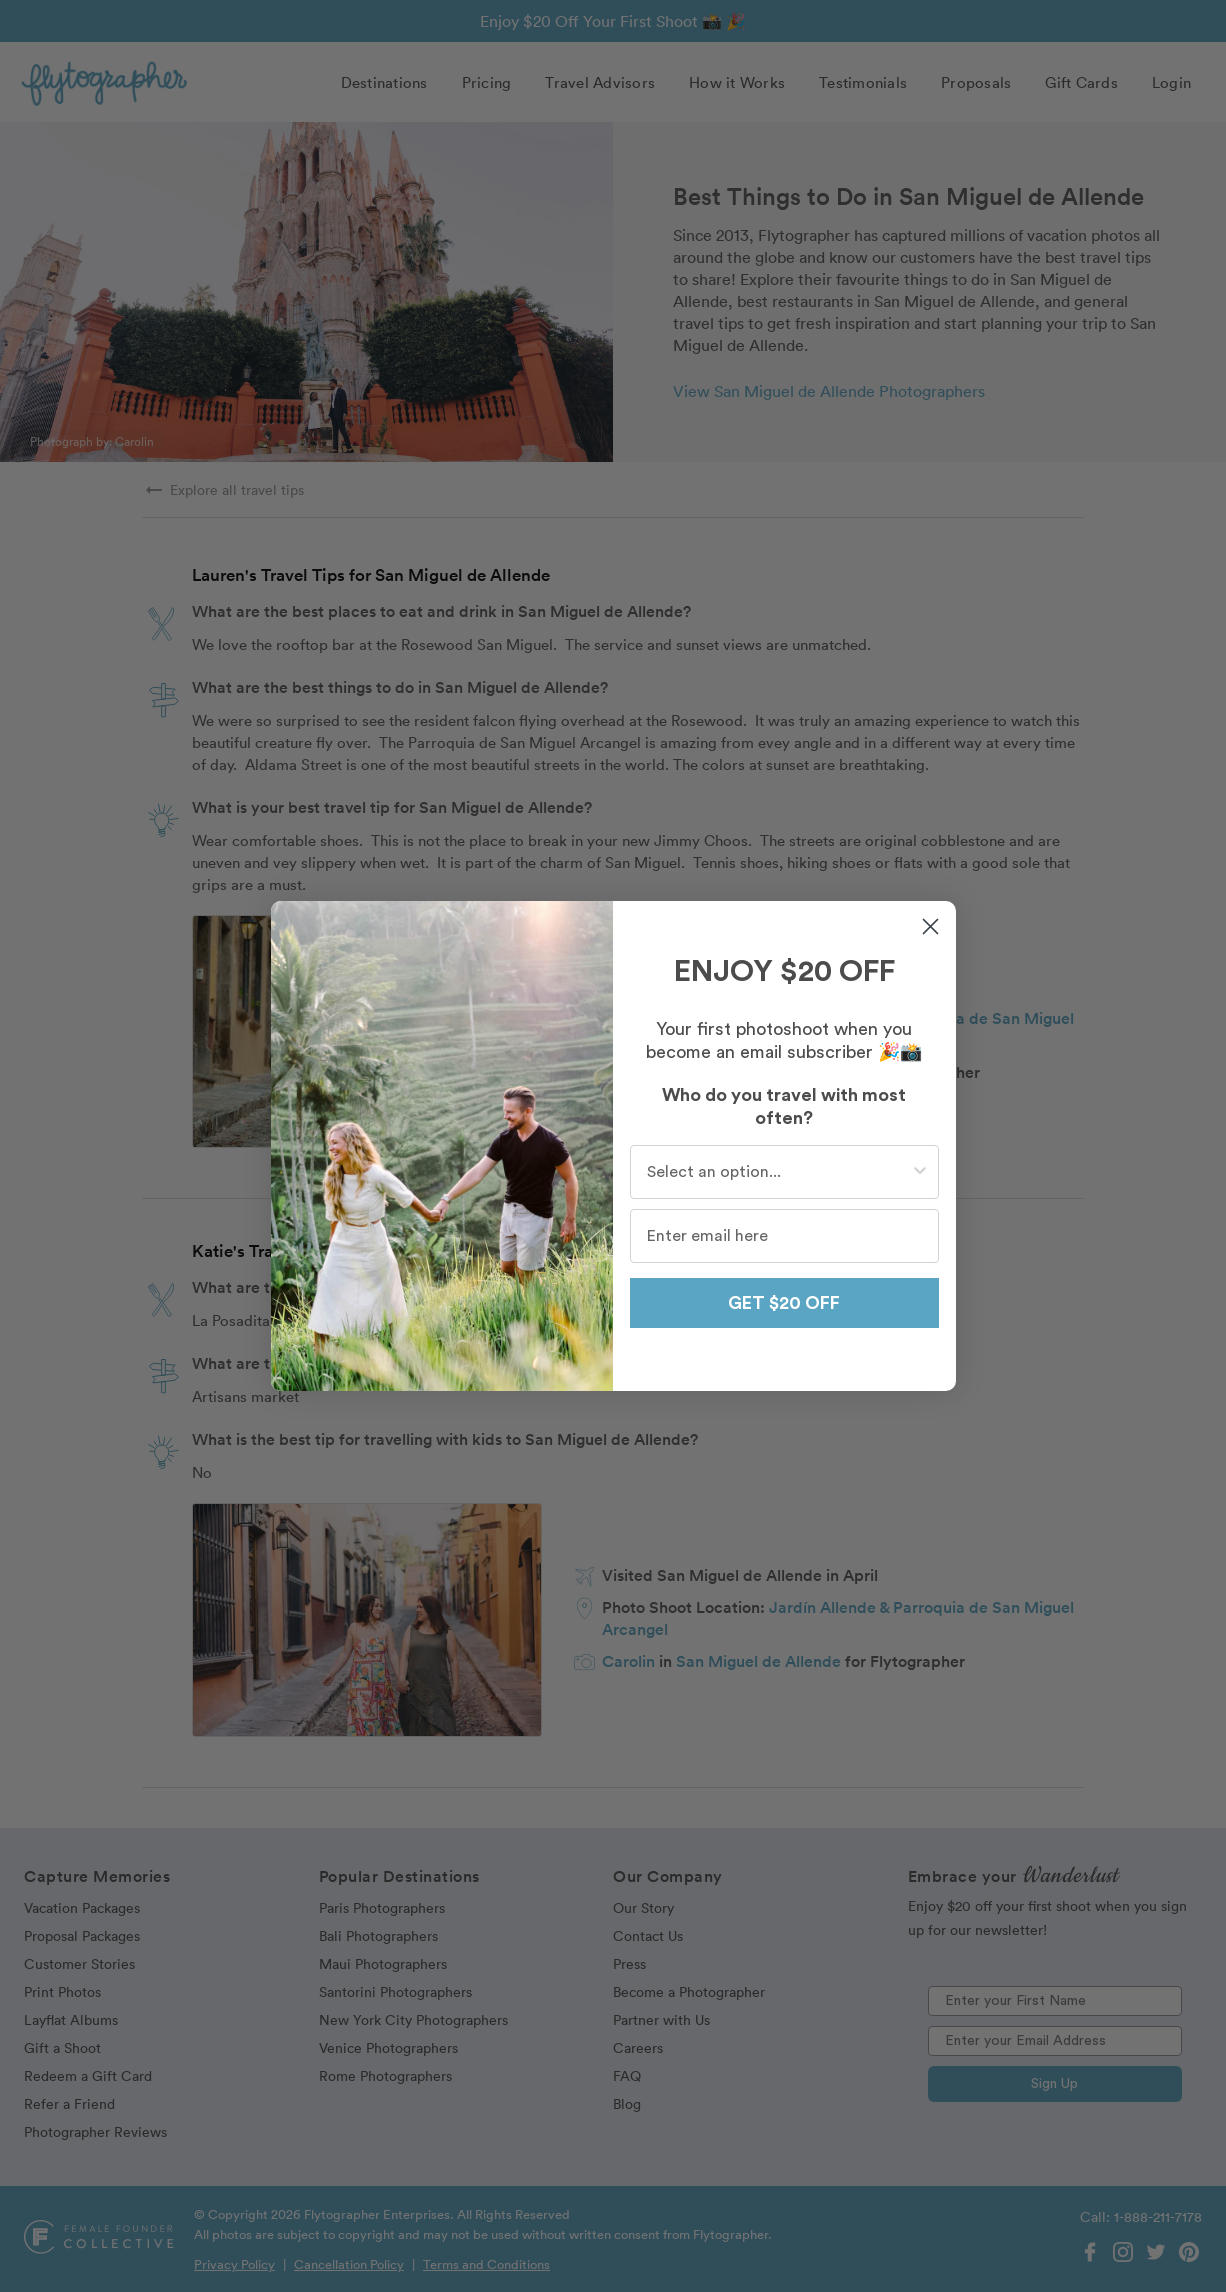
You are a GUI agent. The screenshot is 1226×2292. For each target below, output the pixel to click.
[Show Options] (920, 1172)
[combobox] (778, 1172)
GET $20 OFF (784, 1303)
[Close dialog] (930, 926)
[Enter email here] (784, 1236)
